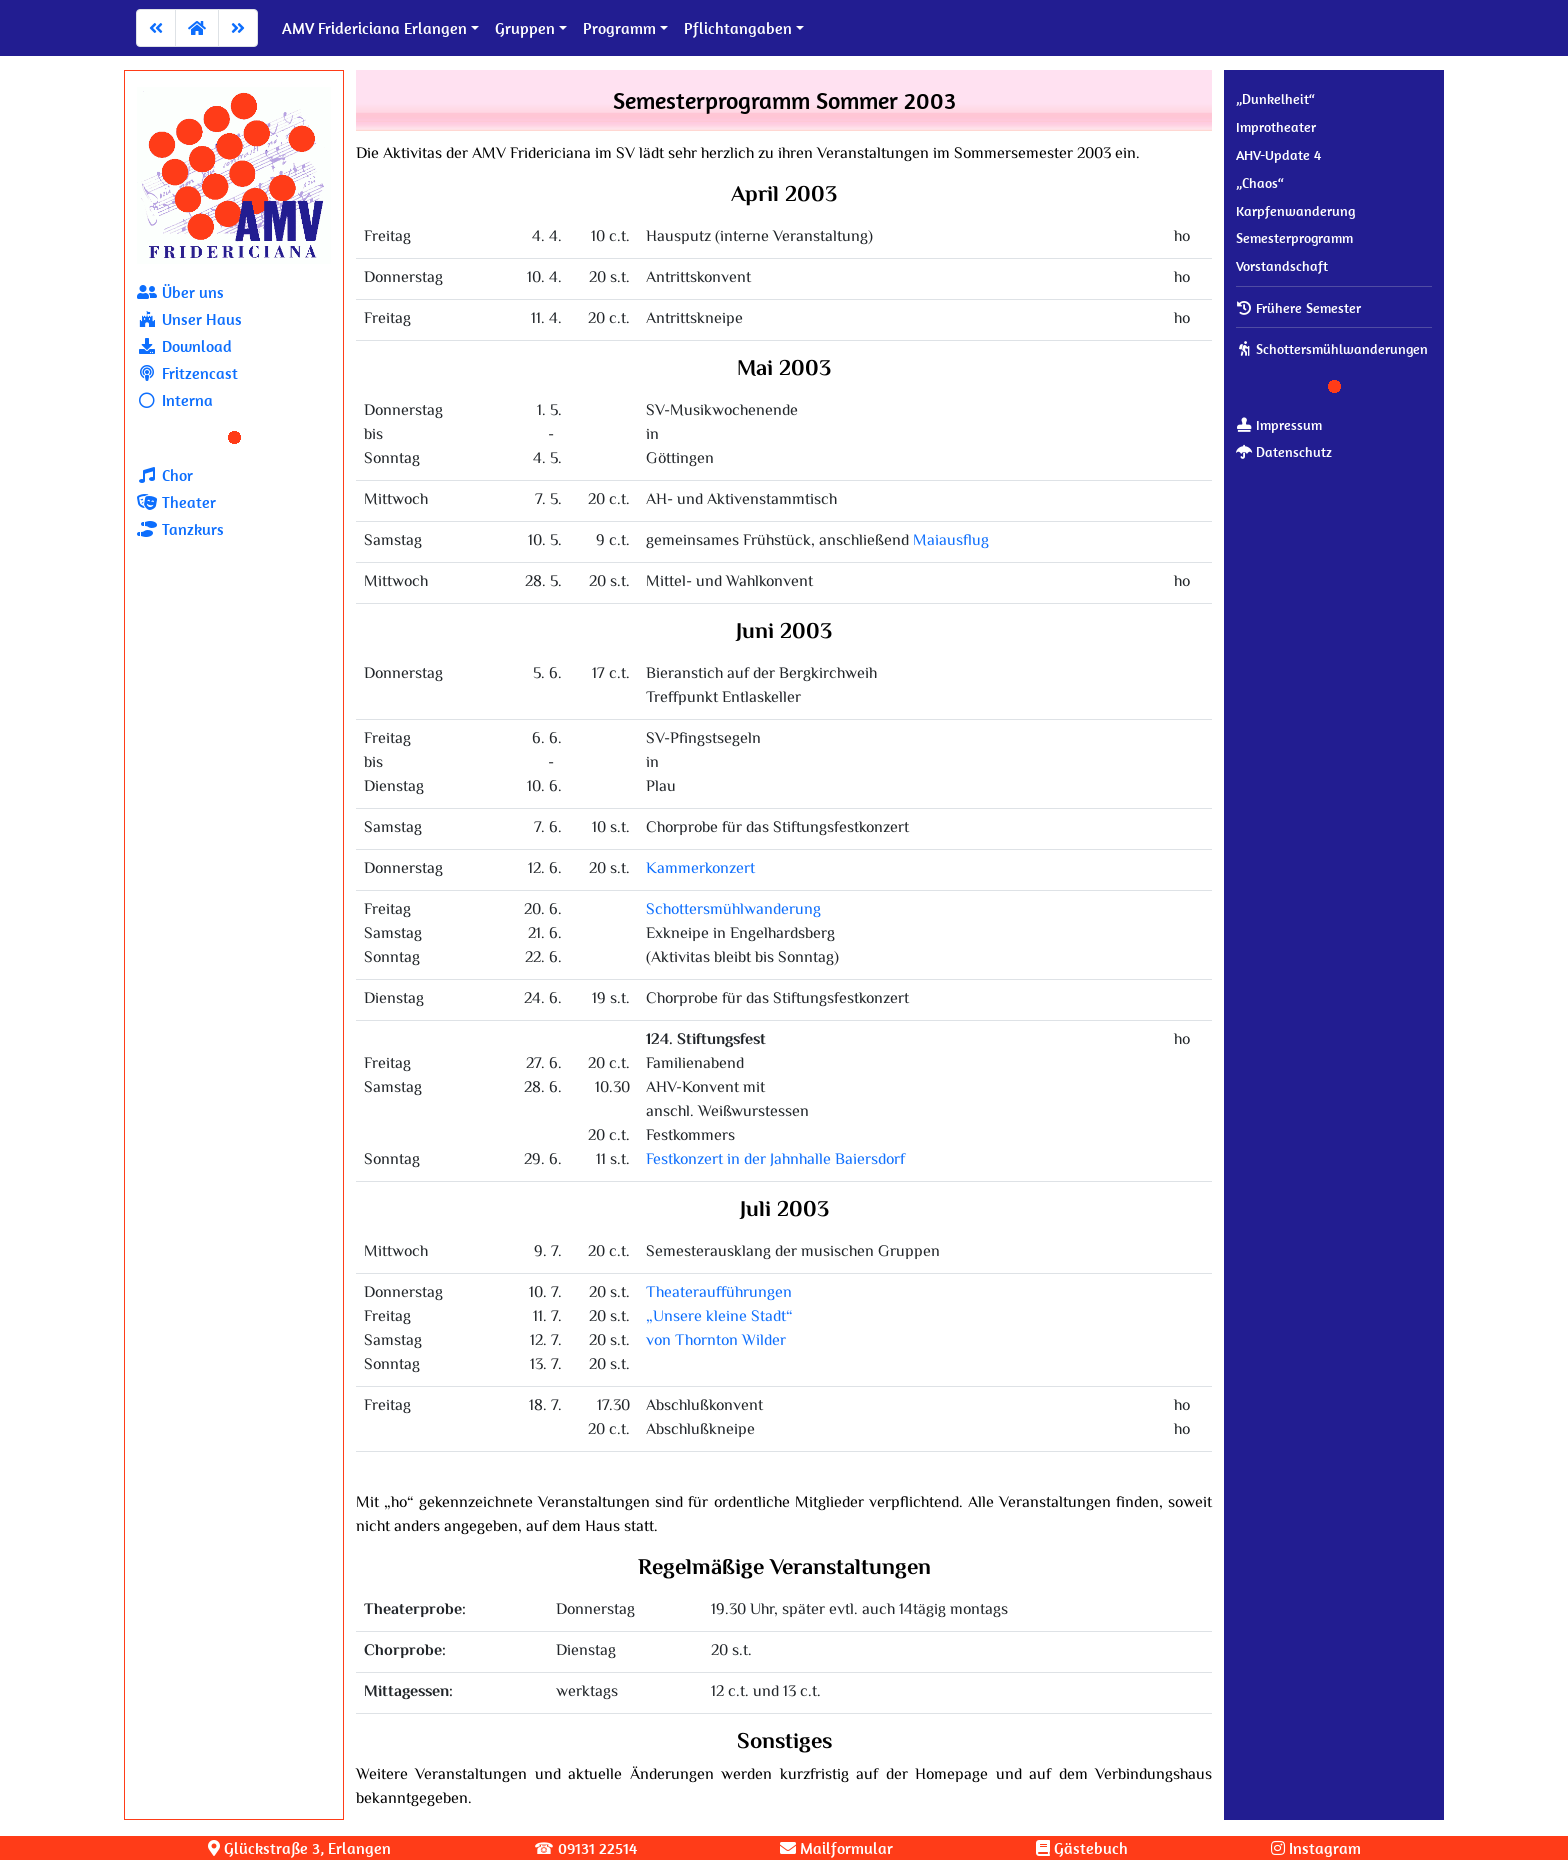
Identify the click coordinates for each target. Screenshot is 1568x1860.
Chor (165, 475)
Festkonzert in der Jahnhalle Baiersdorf (775, 1160)
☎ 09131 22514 (585, 1848)
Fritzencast (187, 373)
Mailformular (836, 1848)
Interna (175, 400)
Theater (176, 502)
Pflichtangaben (738, 28)
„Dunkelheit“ (1275, 99)
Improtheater (1276, 127)
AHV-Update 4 (1278, 155)
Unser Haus (189, 319)
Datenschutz (1284, 452)
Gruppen (525, 28)
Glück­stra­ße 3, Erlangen (299, 1848)
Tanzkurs (180, 529)
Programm (619, 28)
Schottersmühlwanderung (733, 910)
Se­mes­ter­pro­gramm (1294, 238)
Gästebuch (1082, 1848)
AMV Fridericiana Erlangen (374, 28)
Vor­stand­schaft (1282, 266)
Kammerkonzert (700, 869)
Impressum (1279, 425)
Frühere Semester (1298, 308)
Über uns (180, 292)
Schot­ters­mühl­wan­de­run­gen (1332, 349)
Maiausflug (951, 541)
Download (184, 346)
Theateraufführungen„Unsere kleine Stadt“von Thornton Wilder (719, 1317)
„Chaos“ (1260, 183)
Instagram (1316, 1848)
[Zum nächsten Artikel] (238, 28)
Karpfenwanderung (1295, 211)
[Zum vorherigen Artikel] (156, 28)
